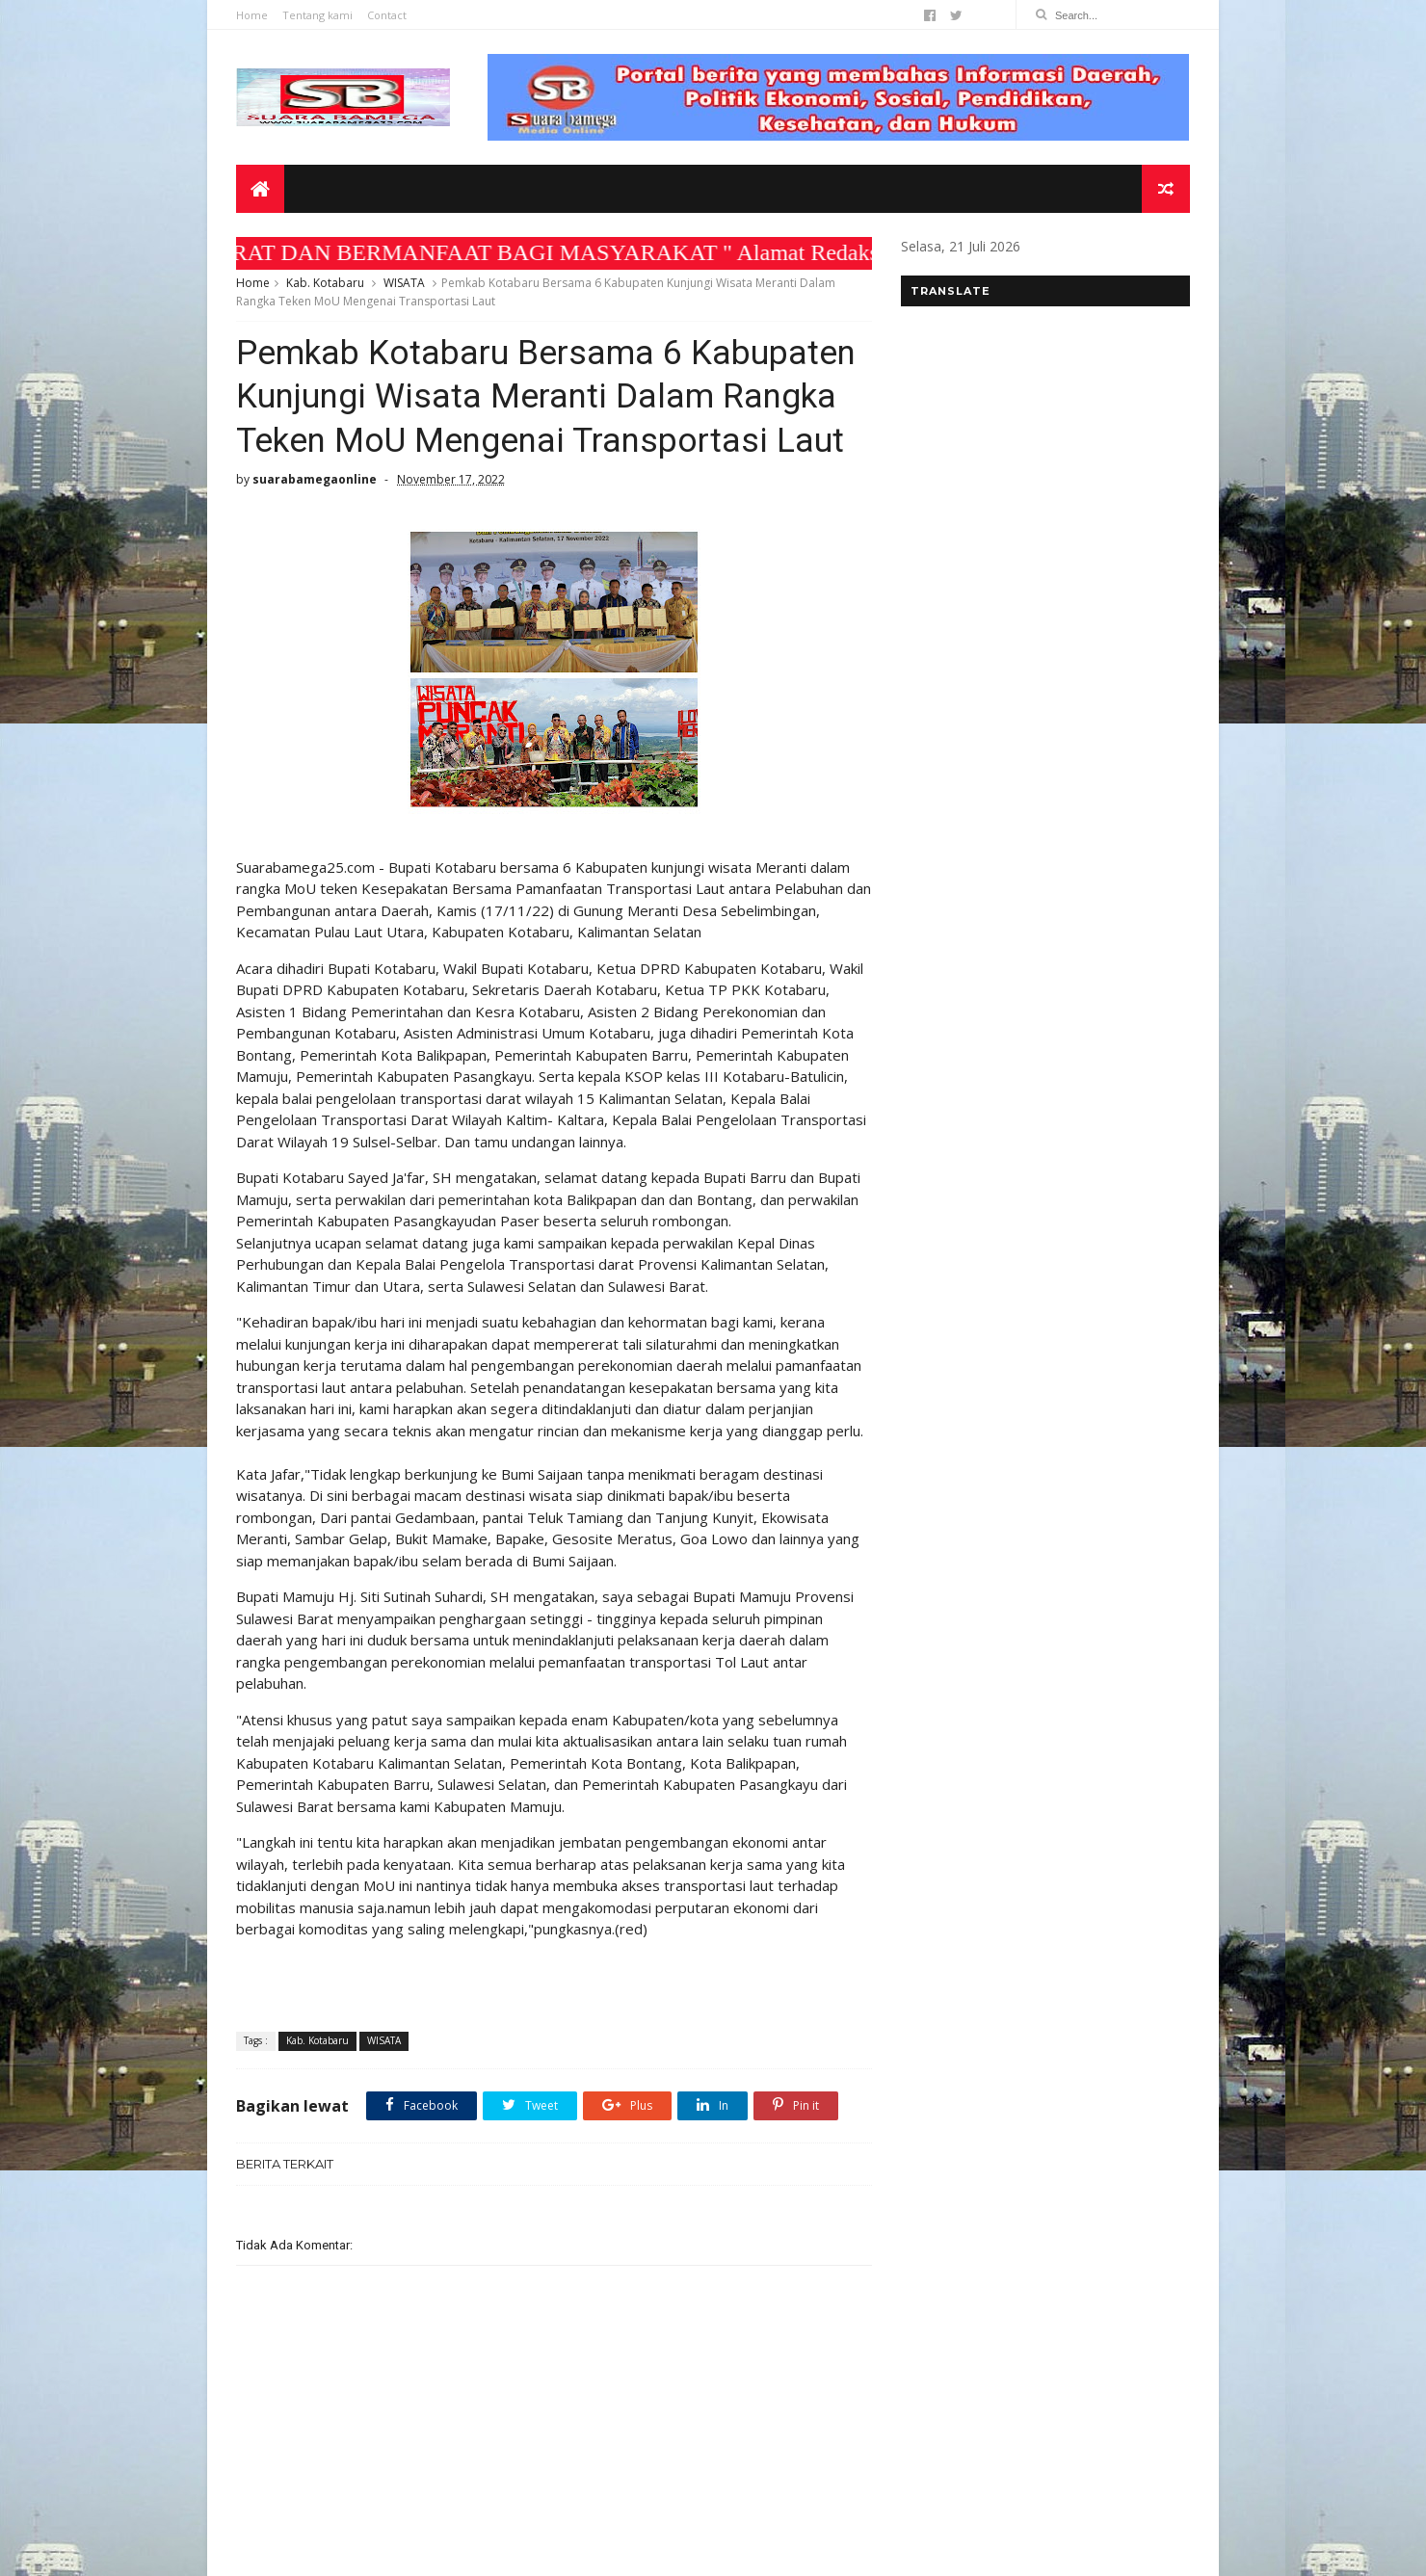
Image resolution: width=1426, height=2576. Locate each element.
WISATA (404, 283)
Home (252, 15)
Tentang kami (317, 15)
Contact (387, 15)
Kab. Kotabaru (325, 283)
